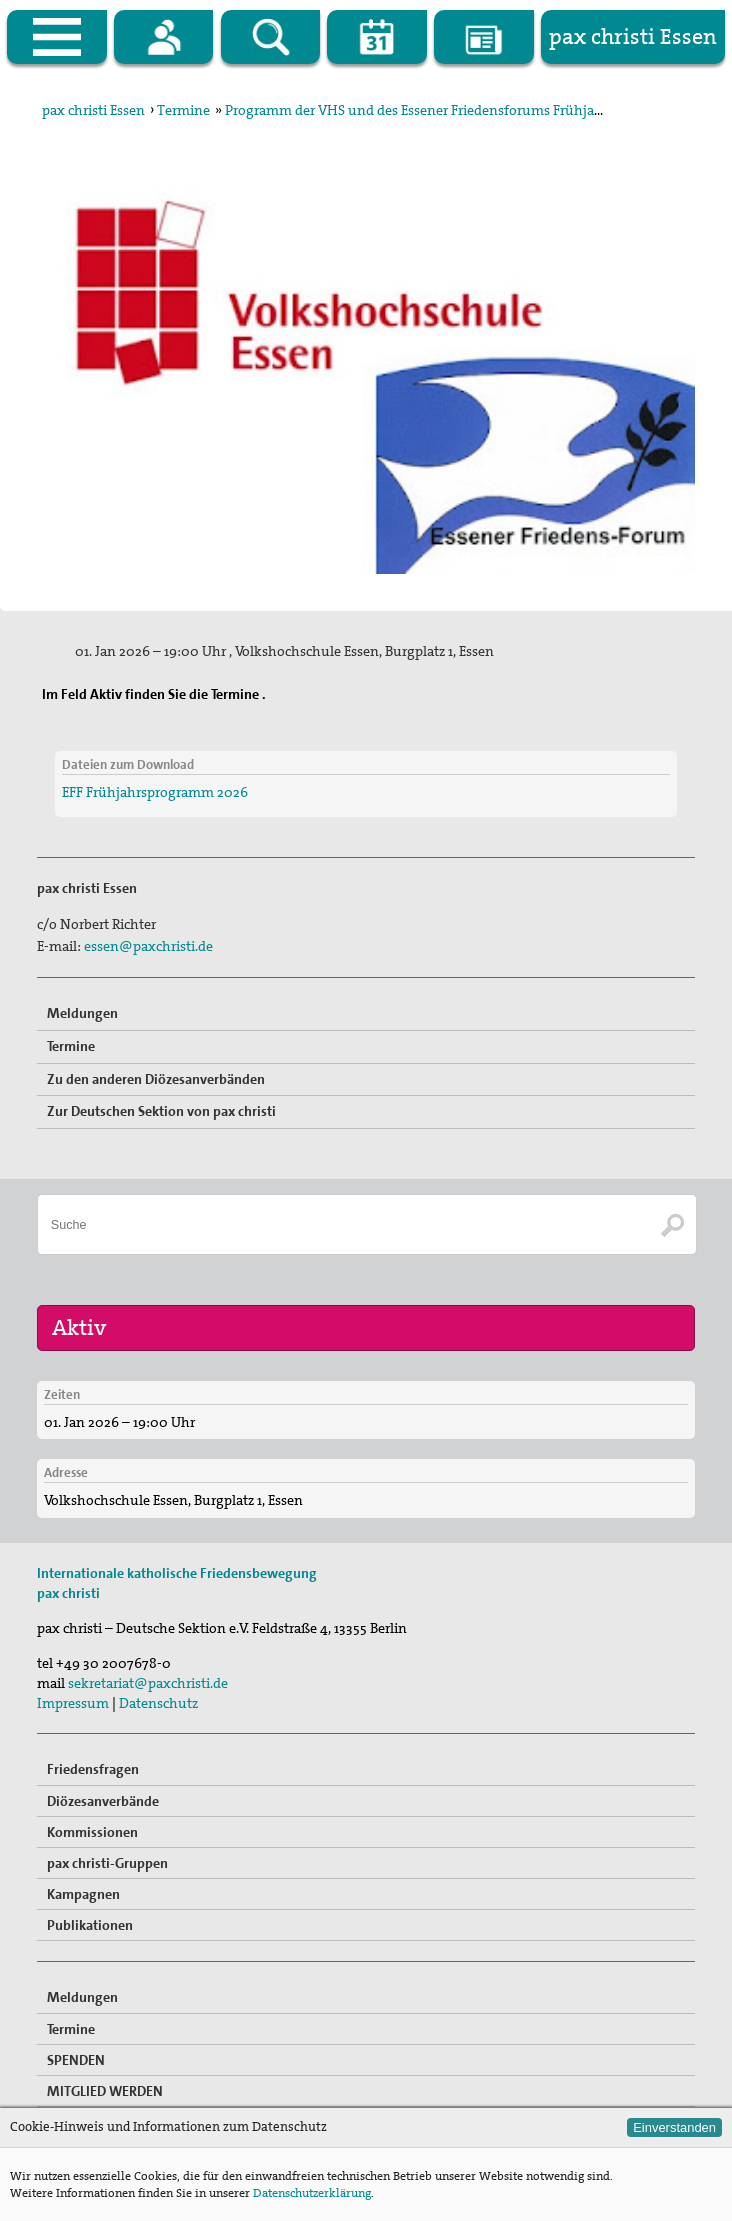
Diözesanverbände (103, 1801)
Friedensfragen (93, 1769)
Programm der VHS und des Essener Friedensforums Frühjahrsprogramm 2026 (470, 110)
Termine (183, 110)
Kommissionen (92, 1832)
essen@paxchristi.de (148, 946)
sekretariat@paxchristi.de (148, 1683)
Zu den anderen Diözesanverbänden (156, 1079)
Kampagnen (83, 1894)
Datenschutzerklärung (312, 2193)
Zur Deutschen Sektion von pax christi (161, 1111)
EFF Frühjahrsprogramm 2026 (155, 792)
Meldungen (82, 1013)
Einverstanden (674, 2127)
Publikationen (90, 1925)
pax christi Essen (93, 110)
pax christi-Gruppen (107, 1863)
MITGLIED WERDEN (105, 2091)
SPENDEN (76, 2060)
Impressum (73, 1703)
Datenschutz (158, 1703)
